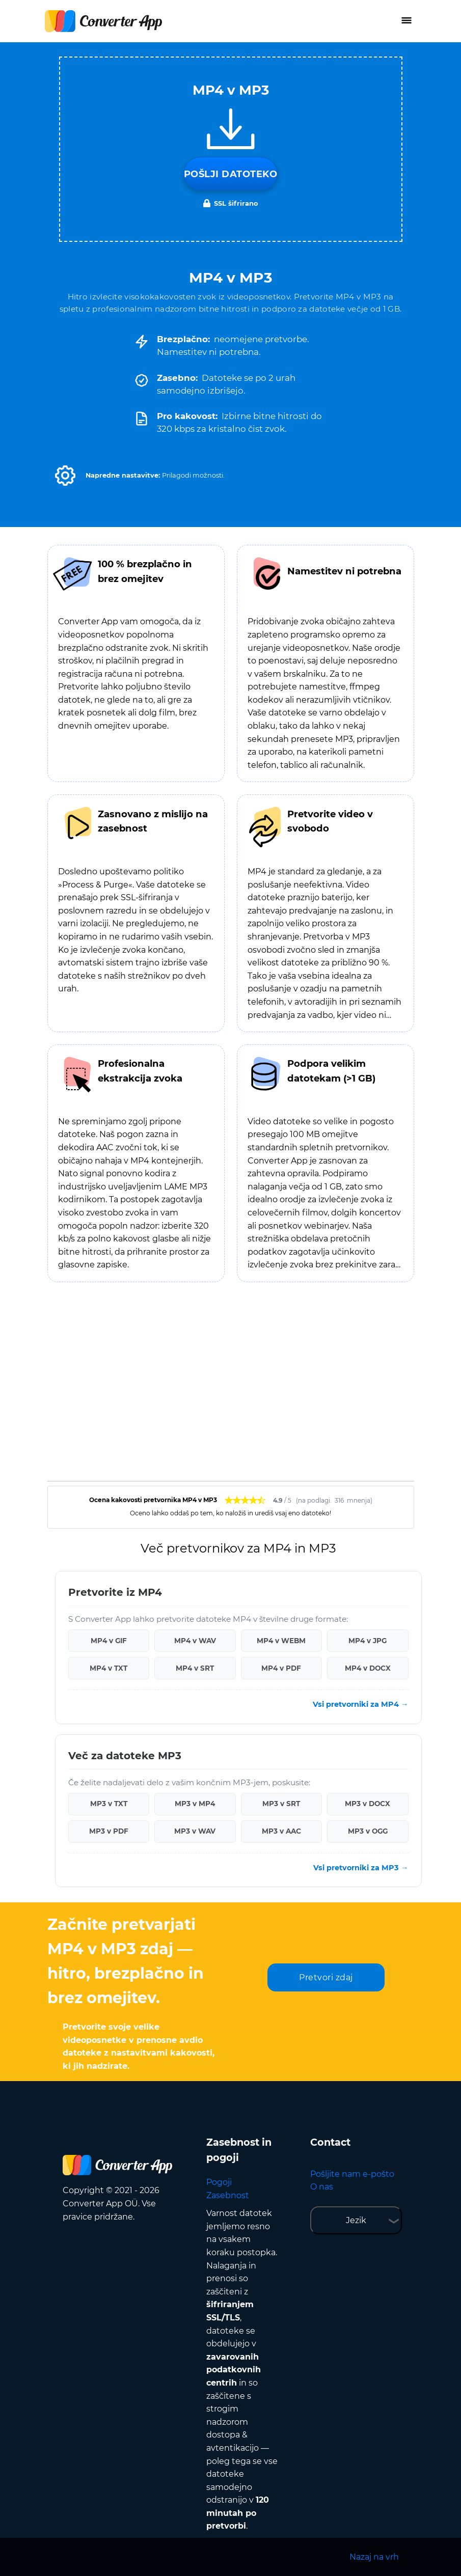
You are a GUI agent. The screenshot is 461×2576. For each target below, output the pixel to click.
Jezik (356, 2220)
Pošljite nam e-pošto (352, 2174)
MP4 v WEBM (281, 1641)
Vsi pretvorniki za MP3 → (360, 1867)
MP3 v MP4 (195, 1803)
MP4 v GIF (109, 1641)
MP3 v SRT (281, 1803)
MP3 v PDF (108, 1831)
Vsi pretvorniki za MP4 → (360, 1704)
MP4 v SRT (195, 1668)
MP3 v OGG (368, 1831)
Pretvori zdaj (326, 1977)
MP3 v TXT (108, 1803)
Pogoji (219, 2182)
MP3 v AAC (281, 1831)
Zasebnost (227, 2195)
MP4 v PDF (281, 1668)
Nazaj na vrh (374, 2557)
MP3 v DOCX (367, 1803)
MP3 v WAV (194, 1831)
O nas (321, 2187)
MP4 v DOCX (368, 1668)
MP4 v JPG (367, 1641)
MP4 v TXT (108, 1668)
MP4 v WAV (195, 1641)
